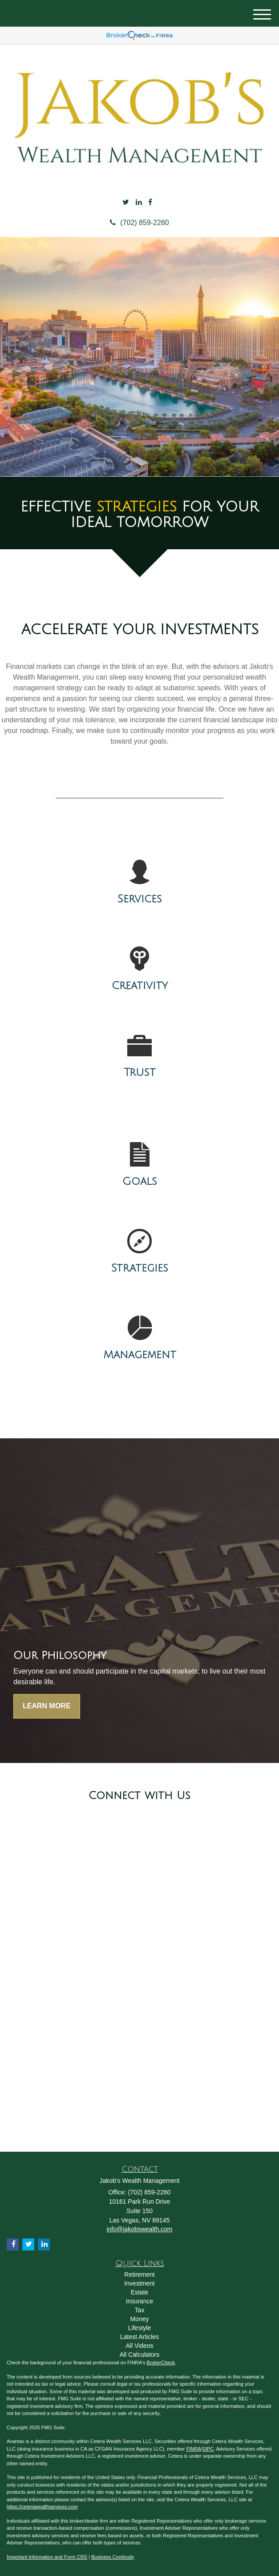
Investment (139, 2283)
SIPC (208, 2448)
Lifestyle (139, 2327)
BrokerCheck (161, 2362)
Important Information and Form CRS (47, 2557)
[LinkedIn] (139, 202)
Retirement (139, 2274)
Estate (140, 2292)
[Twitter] (125, 202)
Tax (140, 2310)
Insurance (139, 2301)
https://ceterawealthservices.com (42, 2506)
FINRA (193, 2448)
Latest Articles (139, 2336)
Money (139, 2318)
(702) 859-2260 (139, 222)
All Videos (139, 2345)
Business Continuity (112, 2557)
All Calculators (139, 2354)
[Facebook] (150, 202)
